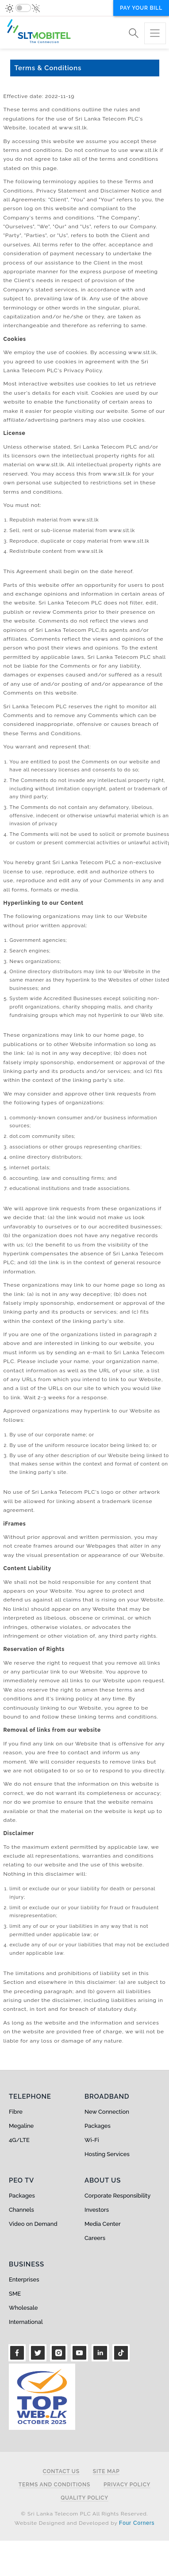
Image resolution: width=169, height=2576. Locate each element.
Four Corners (136, 2523)
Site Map (106, 2471)
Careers (94, 2238)
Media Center (102, 2224)
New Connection (106, 2111)
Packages (97, 2126)
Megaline (21, 2126)
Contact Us (61, 2471)
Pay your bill (141, 8)
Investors (96, 2209)
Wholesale (23, 2307)
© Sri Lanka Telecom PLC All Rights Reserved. (84, 2514)
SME (15, 2293)
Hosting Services (107, 2154)
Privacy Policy (127, 2485)
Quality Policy (84, 2498)
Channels (21, 2209)
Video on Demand (33, 2224)
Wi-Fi (91, 2140)
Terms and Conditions (54, 2485)
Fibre (16, 2111)
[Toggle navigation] (155, 33)
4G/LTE (19, 2140)
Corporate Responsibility (117, 2195)
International (26, 2322)
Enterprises (24, 2279)
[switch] (23, 8)
